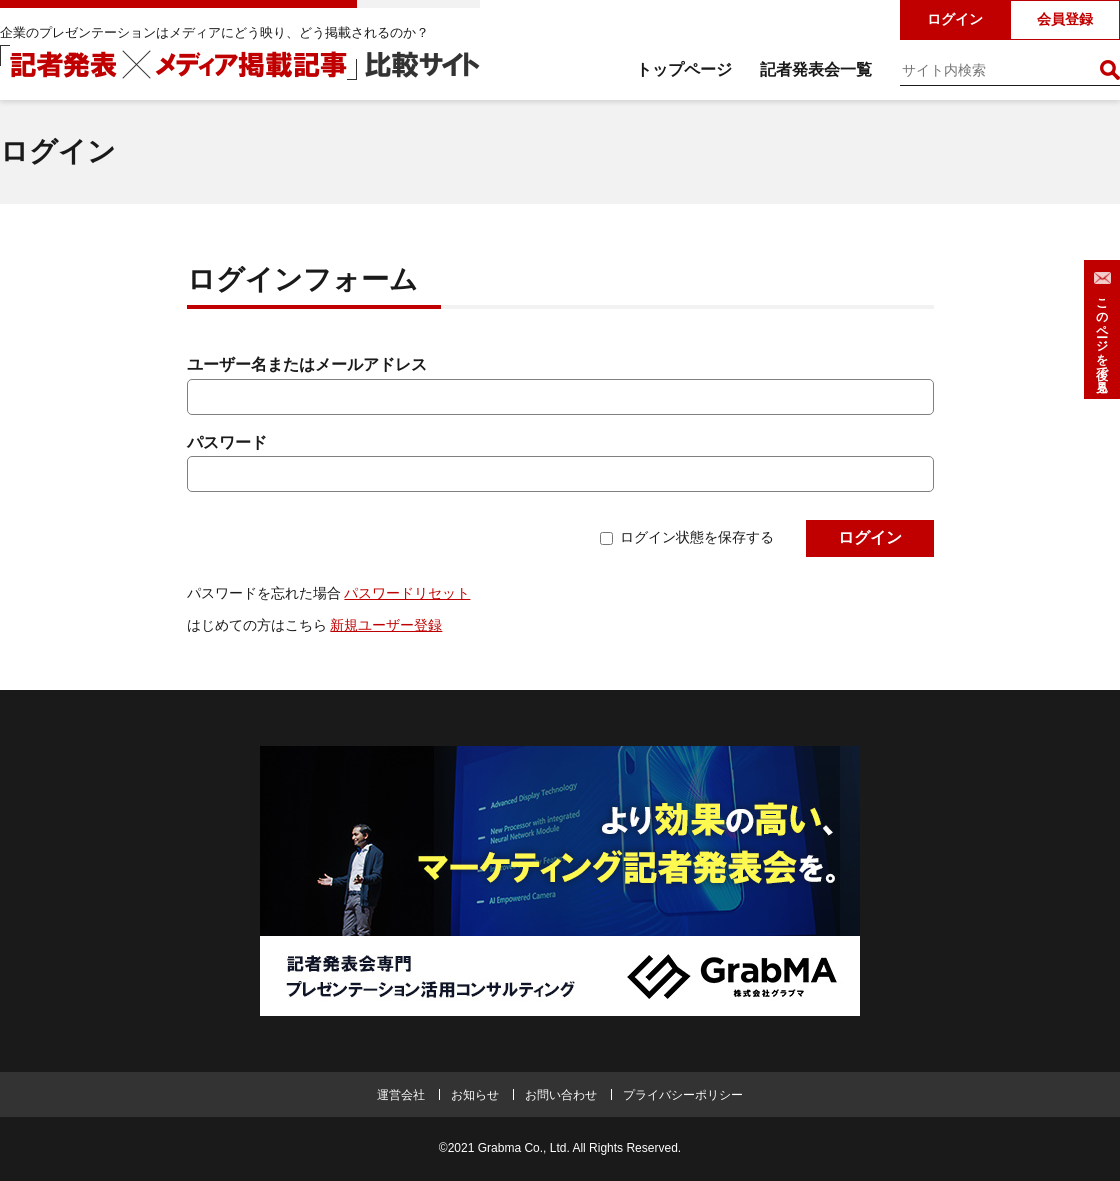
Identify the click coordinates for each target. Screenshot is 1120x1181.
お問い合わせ (561, 1095)
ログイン (955, 19)
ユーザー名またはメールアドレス (307, 364)
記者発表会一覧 (816, 69)
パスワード (227, 442)
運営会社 (401, 1095)
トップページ (684, 69)
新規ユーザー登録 (386, 625)
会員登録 (1065, 19)
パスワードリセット (407, 593)
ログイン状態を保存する (697, 537)
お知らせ (475, 1095)
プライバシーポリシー (683, 1095)
